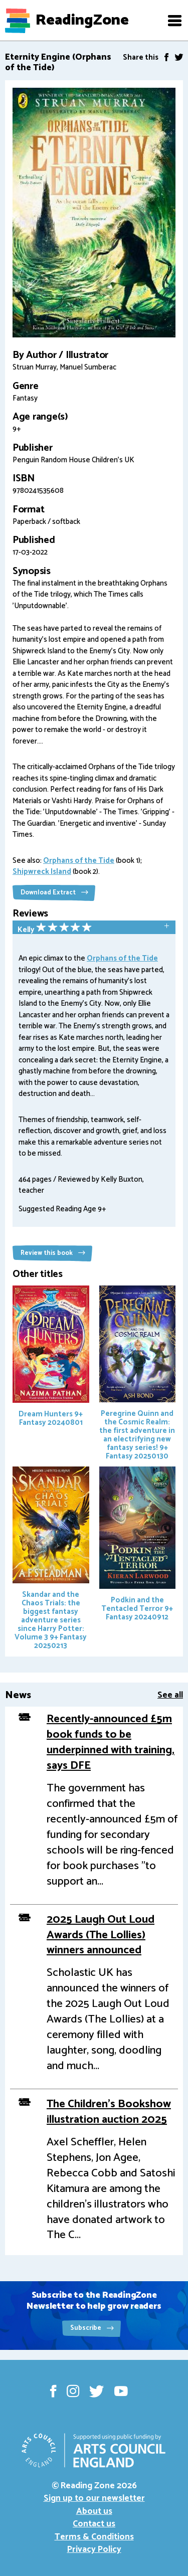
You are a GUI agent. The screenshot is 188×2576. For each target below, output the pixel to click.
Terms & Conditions (94, 2537)
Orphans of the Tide (78, 860)
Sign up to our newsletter (94, 2498)
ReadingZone (82, 21)
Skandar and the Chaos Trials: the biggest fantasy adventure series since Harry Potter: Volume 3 (51, 1559)
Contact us (94, 2524)
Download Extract (54, 892)
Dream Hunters (51, 1357)
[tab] (94, 928)
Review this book (53, 1253)
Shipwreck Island (42, 871)
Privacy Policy (94, 2549)
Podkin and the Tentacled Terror (137, 1544)
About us (94, 2511)
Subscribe (92, 2328)
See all (170, 1695)
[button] (174, 20)
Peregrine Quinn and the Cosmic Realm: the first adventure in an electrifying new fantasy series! (137, 1373)
